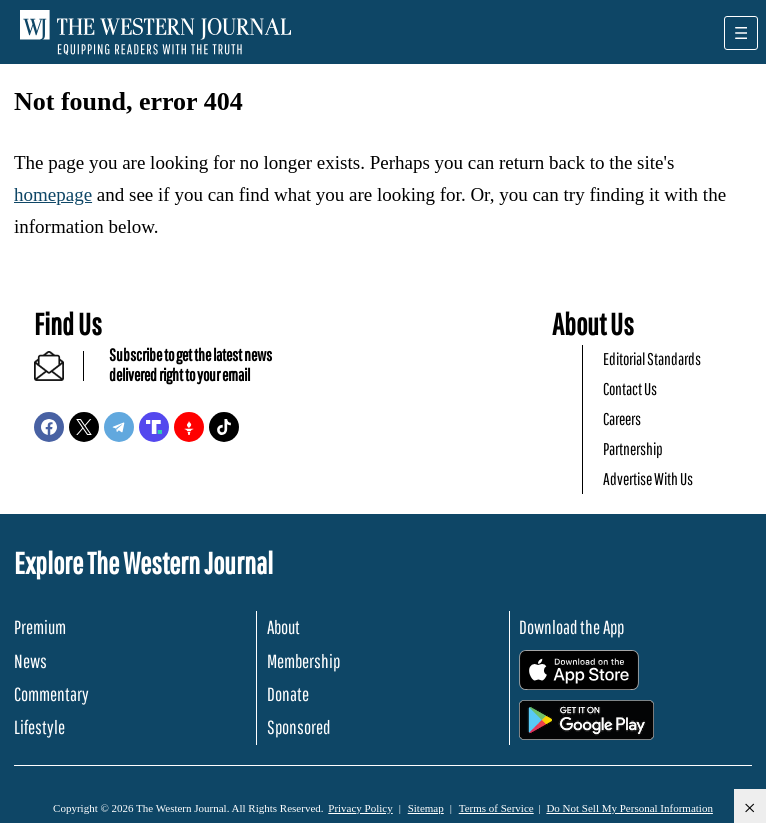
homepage (53, 194)
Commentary (51, 694)
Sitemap (426, 808)
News (30, 661)
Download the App (571, 627)
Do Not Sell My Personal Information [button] (629, 808)
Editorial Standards (652, 358)
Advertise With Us (648, 478)
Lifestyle (39, 727)
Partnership (633, 448)
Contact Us (630, 388)
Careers (622, 418)
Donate (288, 694)
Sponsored (298, 727)
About (283, 627)
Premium (40, 627)
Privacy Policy (360, 808)
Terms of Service (496, 808)
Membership (303, 661)
